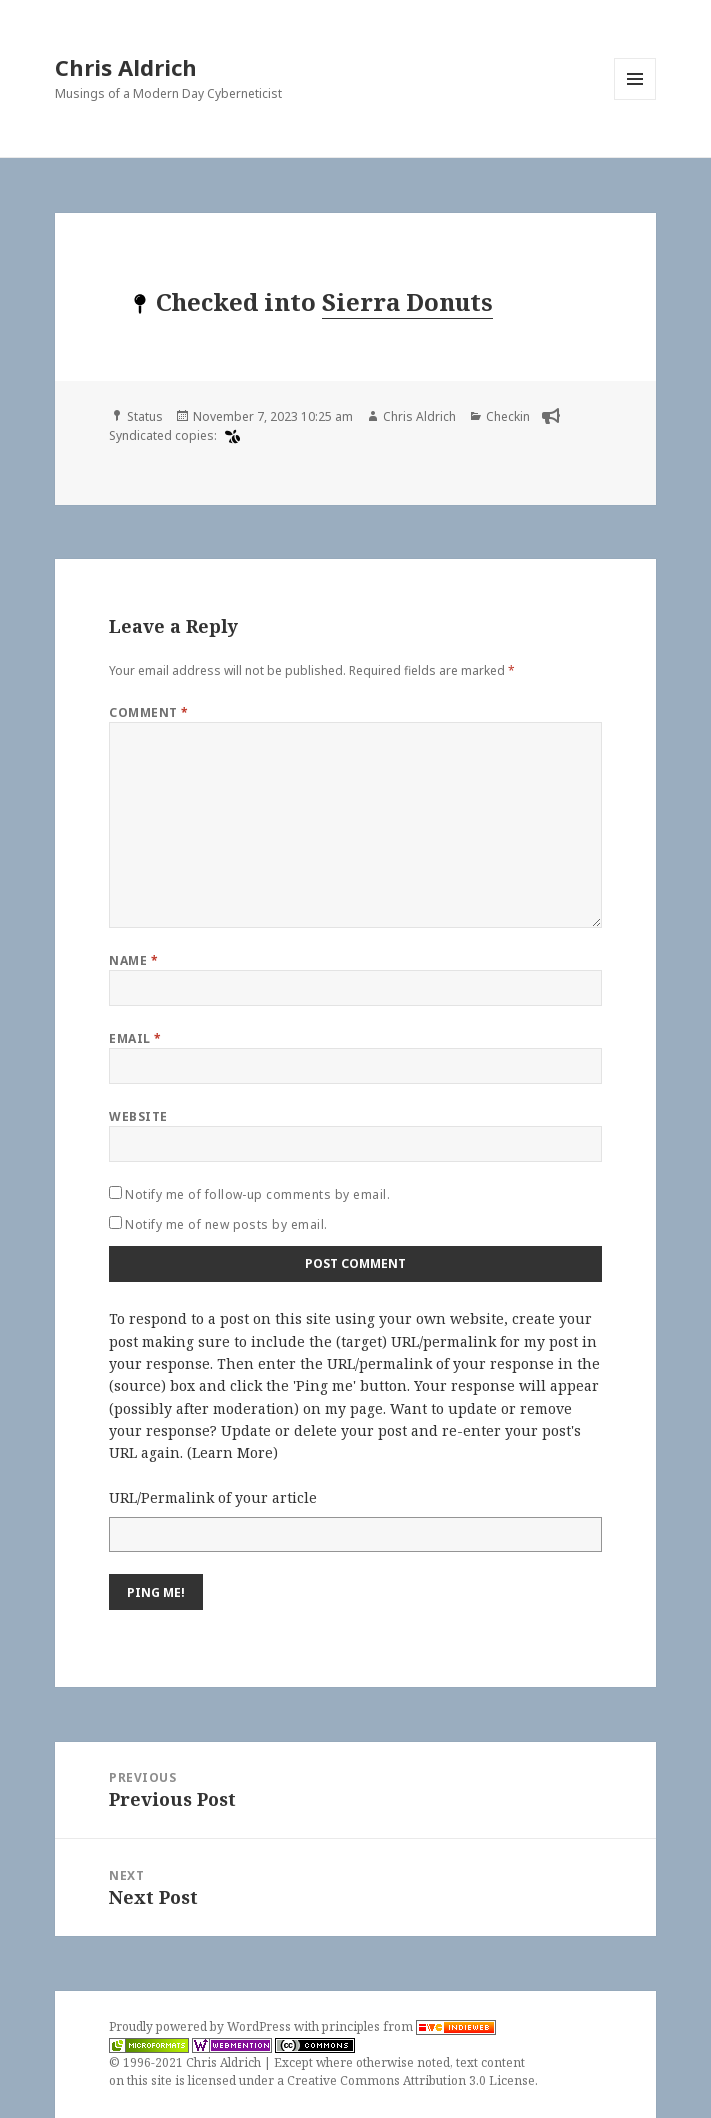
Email (135, 1038)
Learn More (232, 1452)
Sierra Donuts (407, 301)
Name (133, 960)
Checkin (508, 416)
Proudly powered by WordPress (201, 2026)
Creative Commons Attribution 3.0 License (411, 2080)
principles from (409, 2026)
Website (138, 1116)
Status (145, 416)
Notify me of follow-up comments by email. (257, 1194)
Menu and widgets (635, 99)
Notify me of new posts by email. (226, 1224)
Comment (148, 712)
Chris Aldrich (126, 67)
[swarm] (230, 436)
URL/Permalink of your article (213, 1497)
